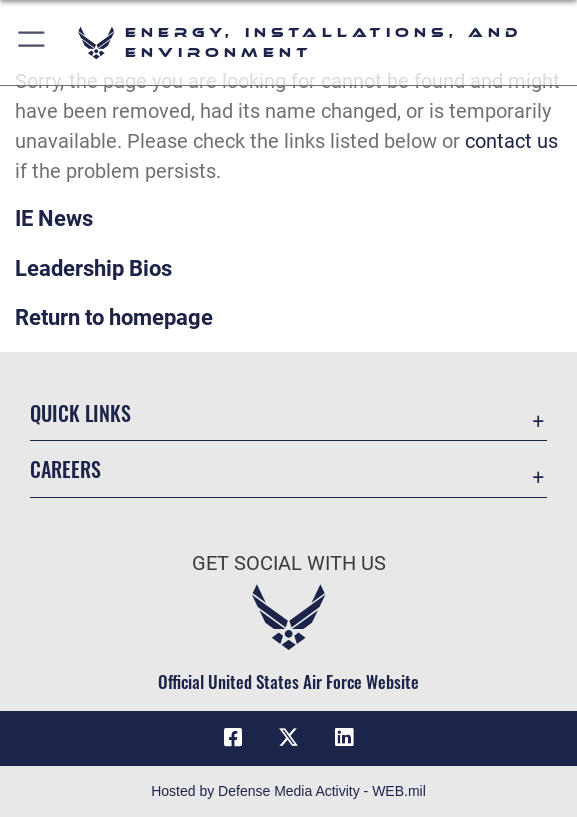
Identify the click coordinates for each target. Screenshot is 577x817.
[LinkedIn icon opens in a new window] (344, 738)
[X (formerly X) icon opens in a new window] (289, 738)
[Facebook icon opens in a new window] (233, 738)
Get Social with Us (289, 563)
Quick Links (80, 413)
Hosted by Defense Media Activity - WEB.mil (288, 791)
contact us (511, 141)
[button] (32, 42)
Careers (65, 469)
